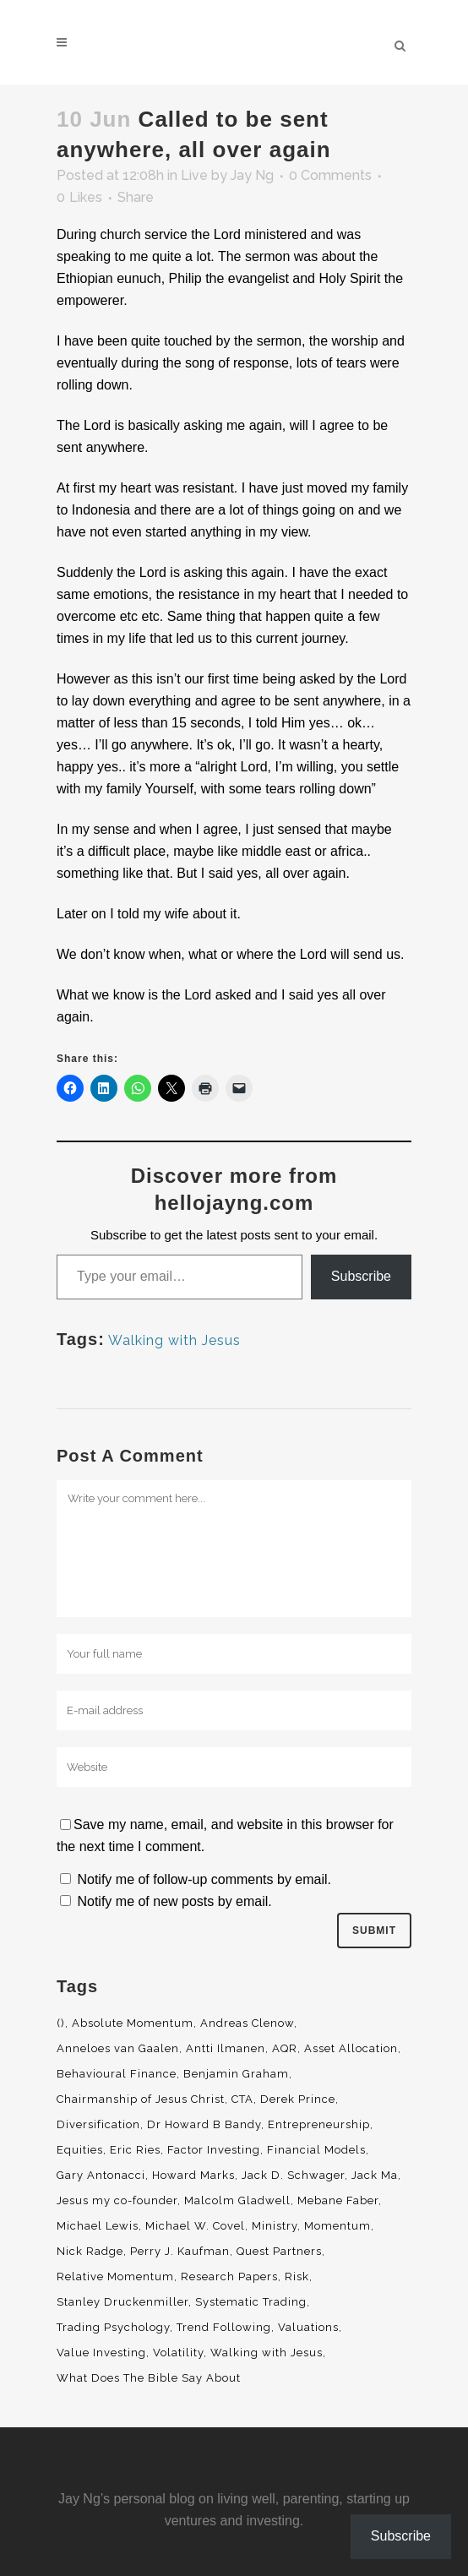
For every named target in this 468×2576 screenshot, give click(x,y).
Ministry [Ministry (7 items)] (274, 2225)
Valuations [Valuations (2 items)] (308, 2327)
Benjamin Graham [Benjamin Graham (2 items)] (236, 2073)
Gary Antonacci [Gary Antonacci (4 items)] (101, 2175)
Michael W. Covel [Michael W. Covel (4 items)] (195, 2225)
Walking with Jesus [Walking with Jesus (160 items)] (266, 2352)
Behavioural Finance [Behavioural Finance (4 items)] (117, 2073)
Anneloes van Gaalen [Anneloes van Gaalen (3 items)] (118, 2048)
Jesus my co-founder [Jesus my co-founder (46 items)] (117, 2200)
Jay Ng (252, 175)
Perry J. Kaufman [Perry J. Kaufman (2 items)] (180, 2251)
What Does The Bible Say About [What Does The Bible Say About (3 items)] (149, 2378)
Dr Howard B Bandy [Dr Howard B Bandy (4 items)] (204, 2124)
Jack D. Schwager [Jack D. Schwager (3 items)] (293, 2175)
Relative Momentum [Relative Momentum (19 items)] (115, 2276)
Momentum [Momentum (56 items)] (337, 2225)
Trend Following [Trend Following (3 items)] (224, 2327)
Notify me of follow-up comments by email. (204, 1879)
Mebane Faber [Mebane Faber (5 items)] (337, 2200)
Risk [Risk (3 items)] (297, 2276)
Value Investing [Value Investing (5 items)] (101, 2352)
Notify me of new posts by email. (174, 1901)
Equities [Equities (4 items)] (80, 2149)
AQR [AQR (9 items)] (284, 2048)
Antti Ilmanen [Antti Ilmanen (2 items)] (225, 2048)
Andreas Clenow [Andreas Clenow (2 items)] (247, 2023)
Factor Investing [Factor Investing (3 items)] (213, 2149)
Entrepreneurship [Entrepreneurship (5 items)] (319, 2124)
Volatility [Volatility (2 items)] (178, 2352)
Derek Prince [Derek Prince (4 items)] (297, 2099)
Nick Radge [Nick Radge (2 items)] (90, 2251)
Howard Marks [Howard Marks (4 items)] (193, 2175)
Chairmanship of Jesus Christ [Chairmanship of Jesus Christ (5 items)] (141, 2099)
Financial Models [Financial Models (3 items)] (316, 2149)
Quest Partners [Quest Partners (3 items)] (279, 2251)
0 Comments (330, 175)
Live (194, 175)
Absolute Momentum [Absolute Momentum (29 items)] (132, 2023)
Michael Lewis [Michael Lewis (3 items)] (98, 2225)
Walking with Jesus (174, 1340)
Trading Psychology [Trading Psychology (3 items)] (113, 2327)
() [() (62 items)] (61, 2023)
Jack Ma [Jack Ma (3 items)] (374, 2175)
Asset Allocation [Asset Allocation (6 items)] (351, 2048)
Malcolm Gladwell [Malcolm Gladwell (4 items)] (237, 2200)
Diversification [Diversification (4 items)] (98, 2124)
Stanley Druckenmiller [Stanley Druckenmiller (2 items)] (122, 2302)
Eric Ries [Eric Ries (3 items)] (135, 2149)
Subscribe (361, 1276)
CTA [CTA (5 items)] (242, 2099)
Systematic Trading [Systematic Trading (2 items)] (251, 2302)
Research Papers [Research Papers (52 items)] (229, 2276)
